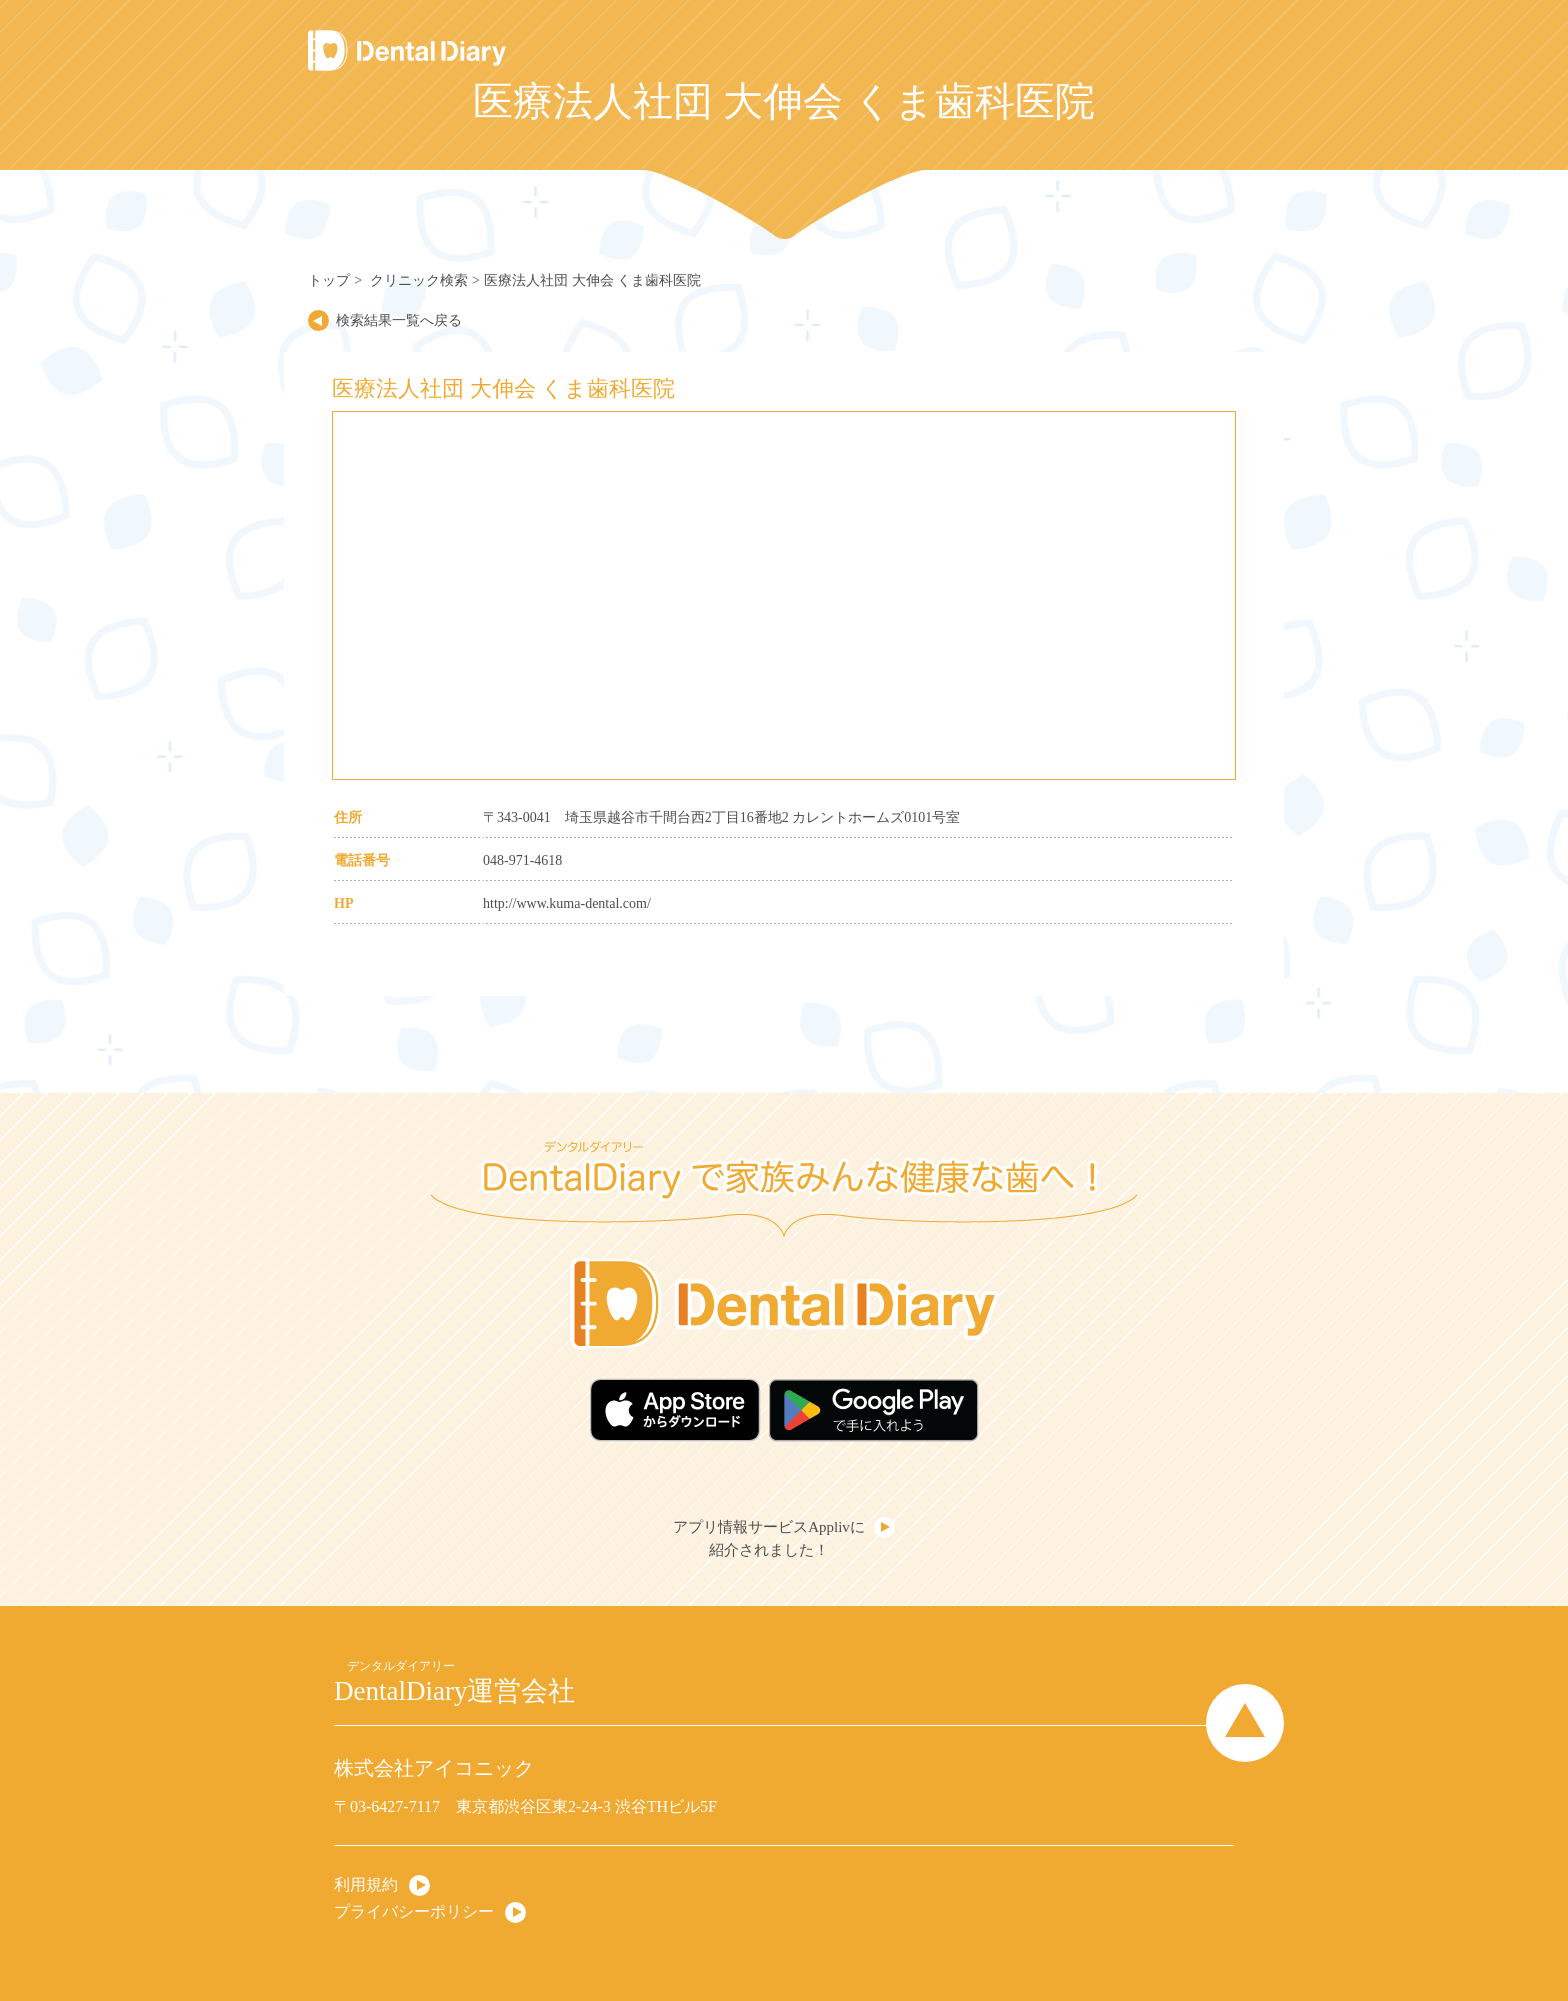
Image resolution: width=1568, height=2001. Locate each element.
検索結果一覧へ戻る (399, 320)
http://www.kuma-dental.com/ (567, 903)
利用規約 (366, 1884)
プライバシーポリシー (414, 1911)
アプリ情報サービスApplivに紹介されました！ (769, 1538)
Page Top (1245, 1723)
